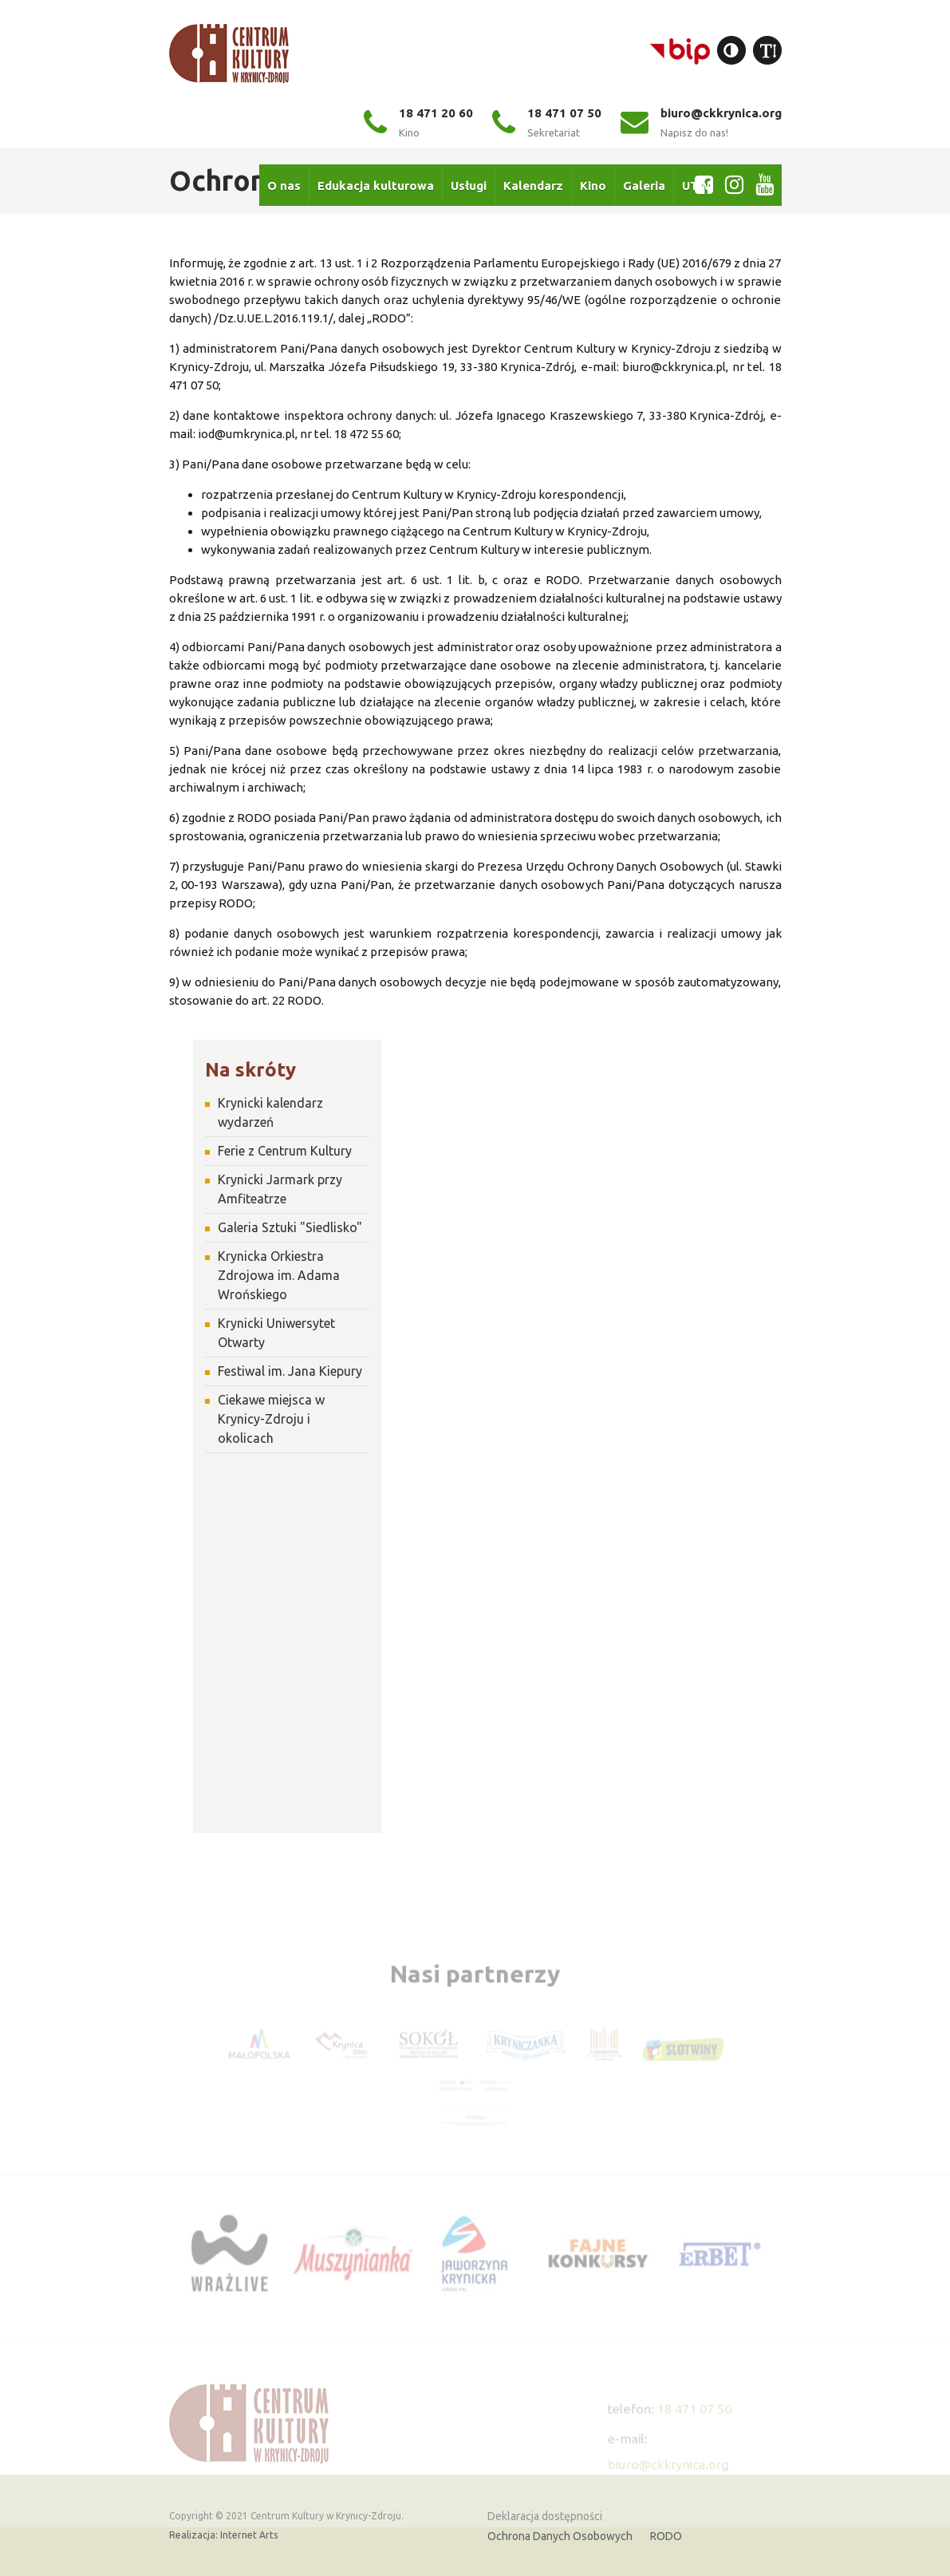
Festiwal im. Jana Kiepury (290, 1371)
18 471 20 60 (418, 122)
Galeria (644, 183)
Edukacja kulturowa (375, 183)
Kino (593, 183)
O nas (284, 183)
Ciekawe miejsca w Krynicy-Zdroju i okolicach (271, 1419)
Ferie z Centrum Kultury (285, 1151)
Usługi (469, 183)
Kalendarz (533, 183)
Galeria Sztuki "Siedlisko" (290, 1227)
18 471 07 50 (546, 122)
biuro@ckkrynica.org (701, 122)
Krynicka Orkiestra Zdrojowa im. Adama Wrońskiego (279, 1275)
